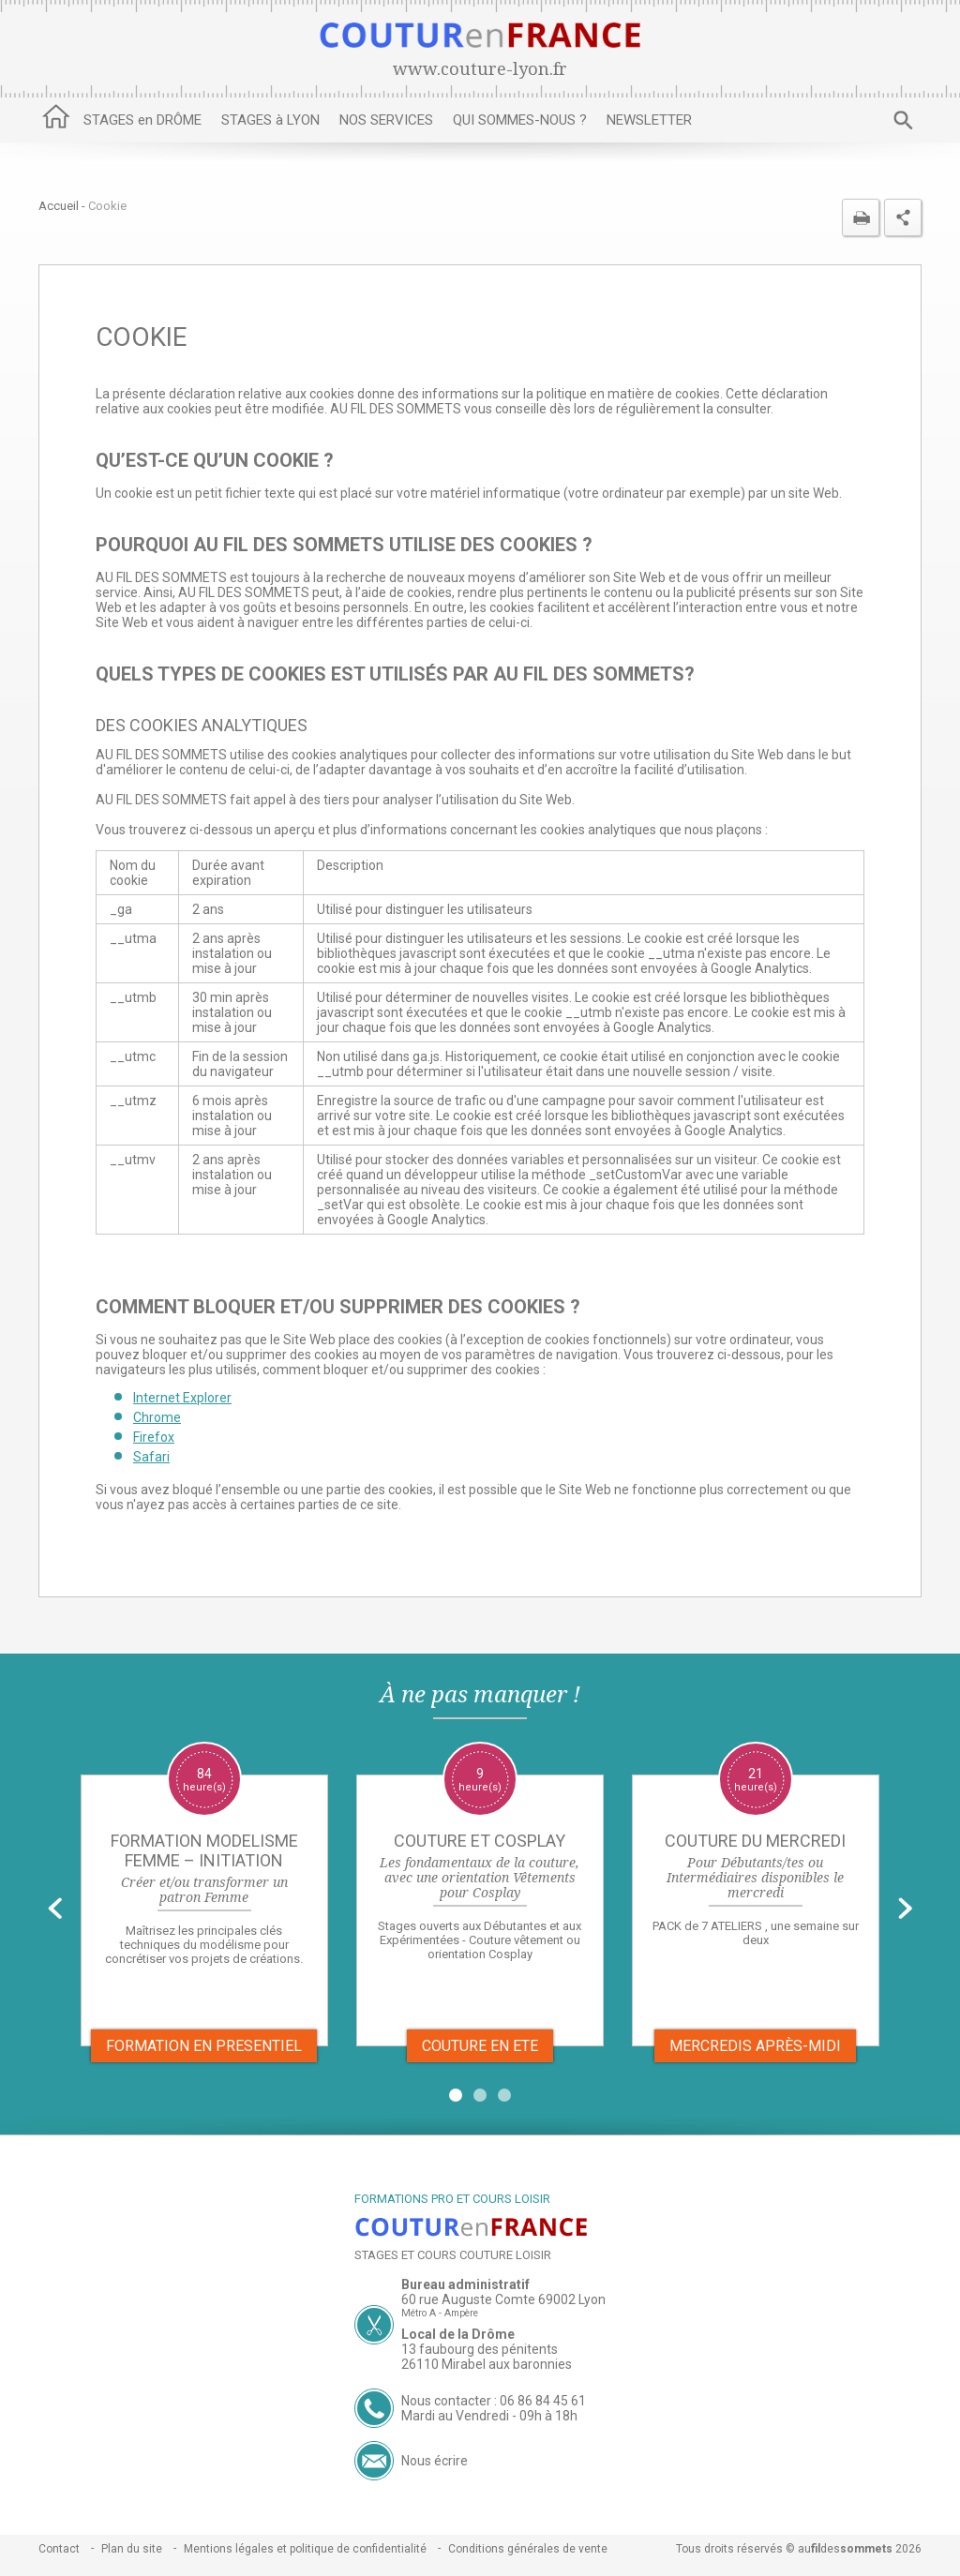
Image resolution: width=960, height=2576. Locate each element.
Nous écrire (434, 2460)
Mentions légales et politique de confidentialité (305, 2548)
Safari (151, 1456)
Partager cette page (903, 217)
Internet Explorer (182, 1397)
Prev (54, 1908)
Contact (59, 2548)
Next (905, 1908)
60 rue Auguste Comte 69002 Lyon (503, 2299)
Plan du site (131, 2548)
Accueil (56, 119)
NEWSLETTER (649, 120)
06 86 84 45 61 (543, 2400)
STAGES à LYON (270, 120)
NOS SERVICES (386, 120)
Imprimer (860, 217)
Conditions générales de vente (528, 2548)
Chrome (157, 1417)
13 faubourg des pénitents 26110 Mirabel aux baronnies (486, 2357)
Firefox (153, 1437)
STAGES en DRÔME (142, 120)
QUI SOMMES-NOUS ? (520, 120)
